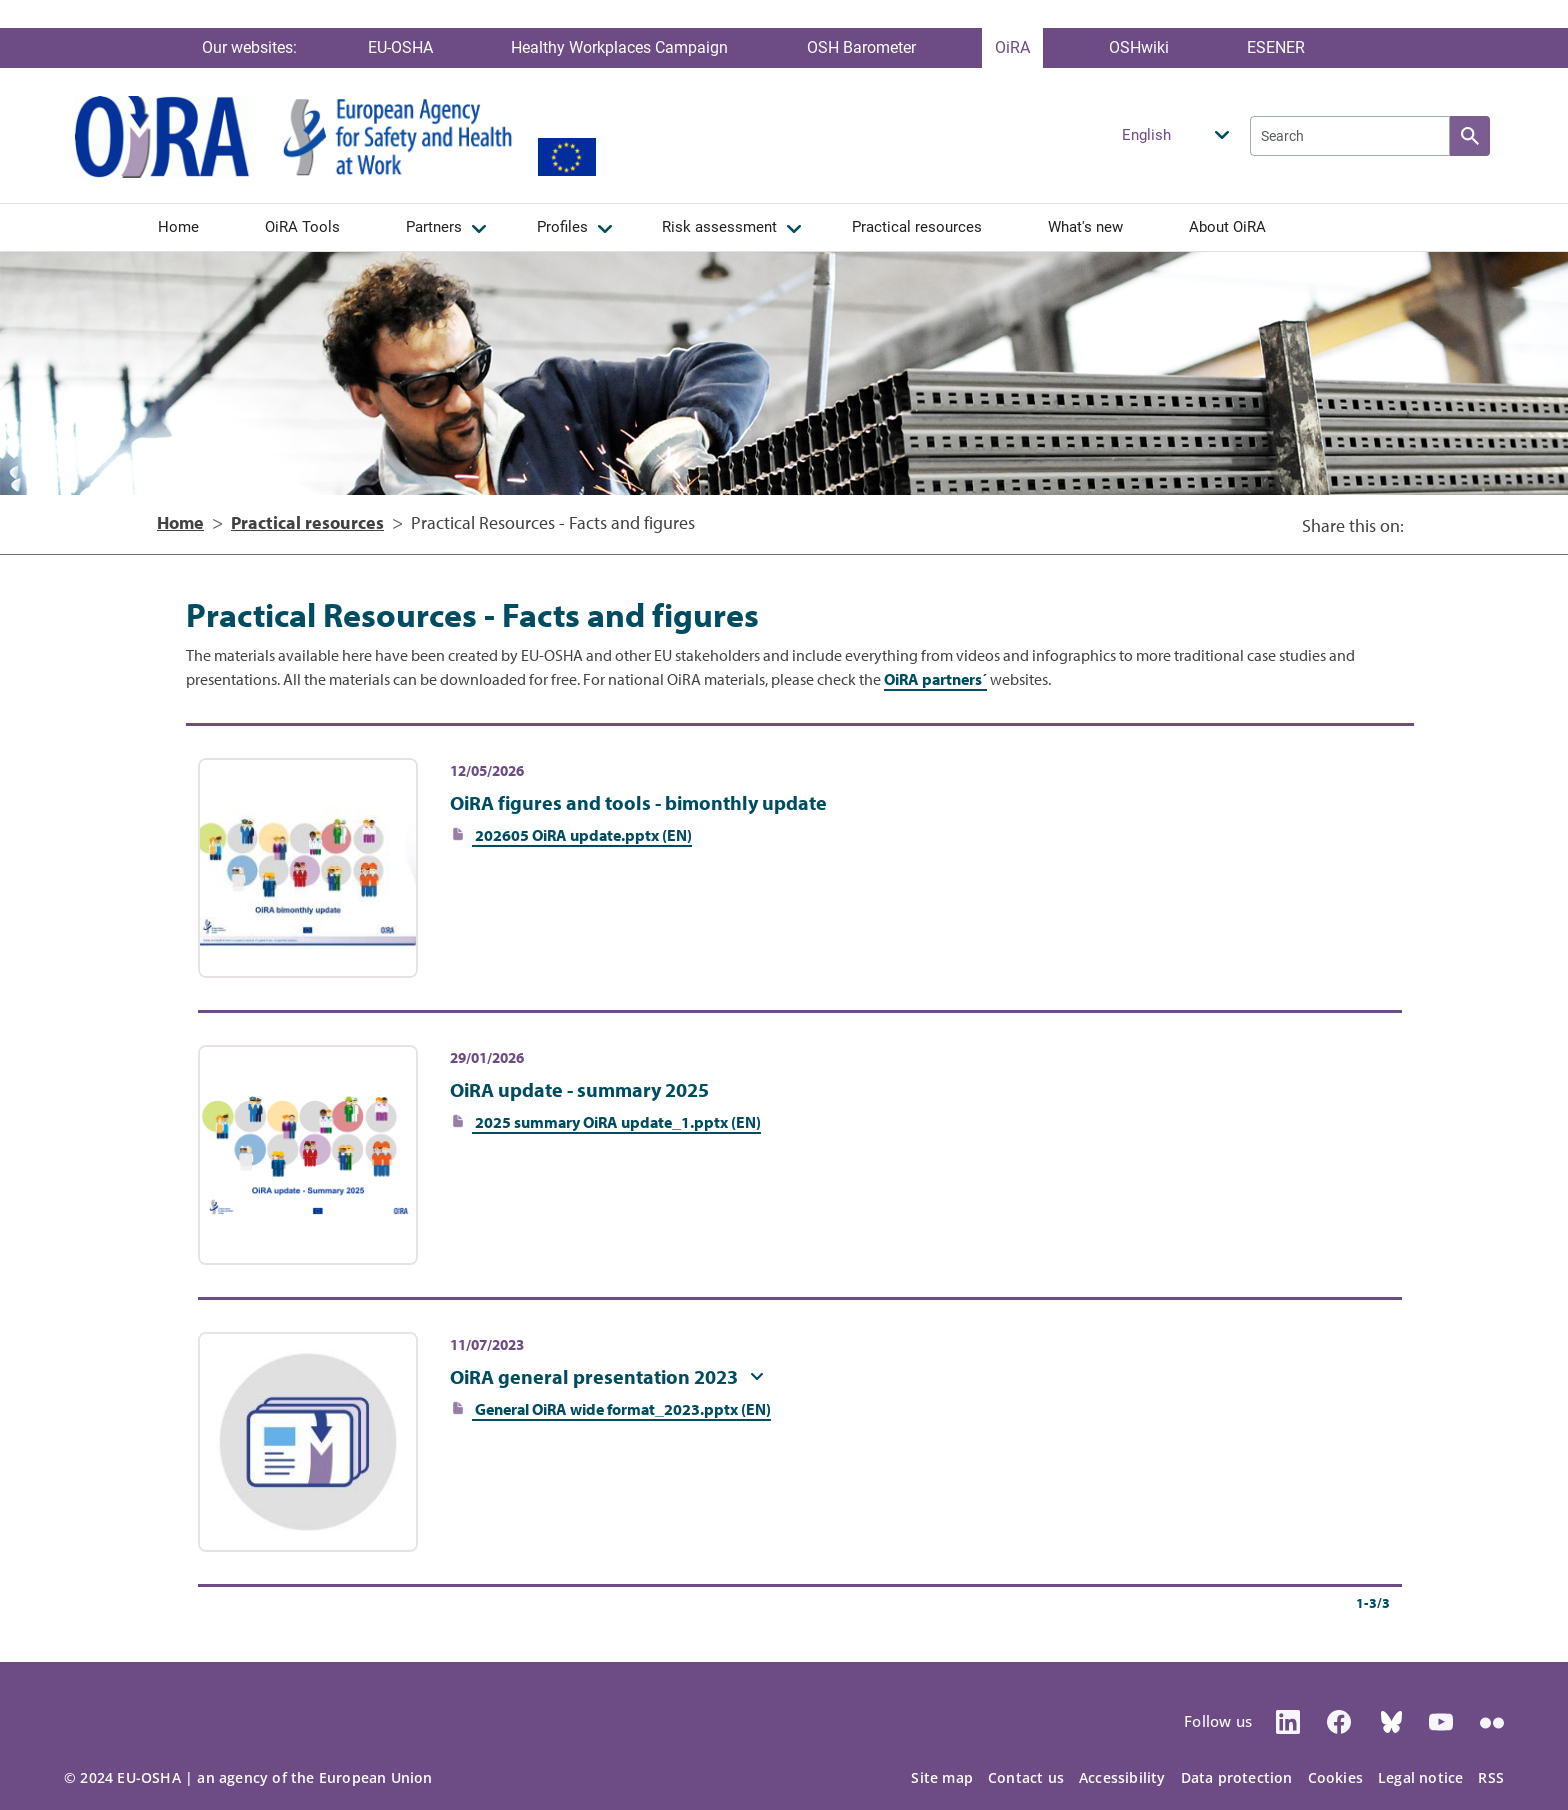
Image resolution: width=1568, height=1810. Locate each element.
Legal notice (1420, 1777)
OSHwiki (1139, 47)
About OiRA (1227, 227)
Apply (1470, 136)
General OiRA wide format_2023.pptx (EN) (621, 1409)
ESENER (1276, 47)
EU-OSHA (400, 47)
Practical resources (917, 227)
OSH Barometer (861, 47)
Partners (434, 227)
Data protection (1237, 1777)
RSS (1491, 1777)
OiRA (1012, 47)
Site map (942, 1777)
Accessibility (1122, 1777)
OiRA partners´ (935, 679)
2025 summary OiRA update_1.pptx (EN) (616, 1122)
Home (178, 227)
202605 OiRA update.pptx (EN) (582, 835)
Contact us (1026, 1777)
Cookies (1335, 1777)
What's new (1085, 227)
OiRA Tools (302, 227)
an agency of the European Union (314, 1777)
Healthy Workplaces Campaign (619, 47)
